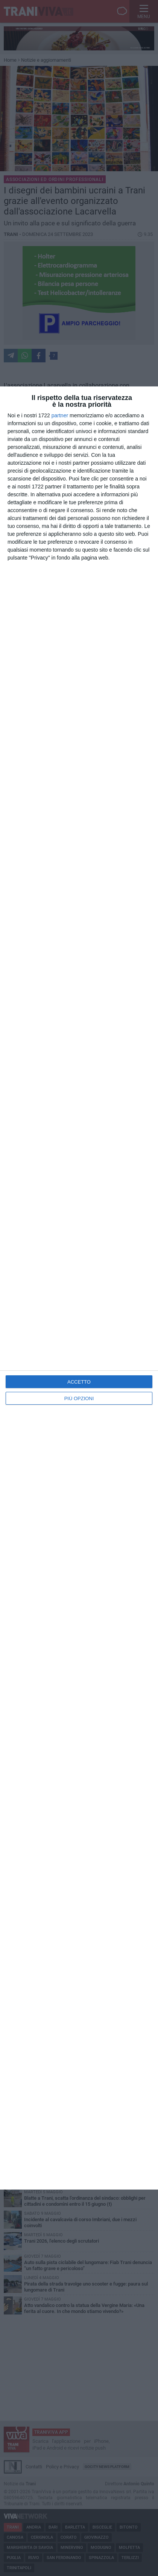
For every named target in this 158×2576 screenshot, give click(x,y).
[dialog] (79, 1288)
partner (60, 415)
